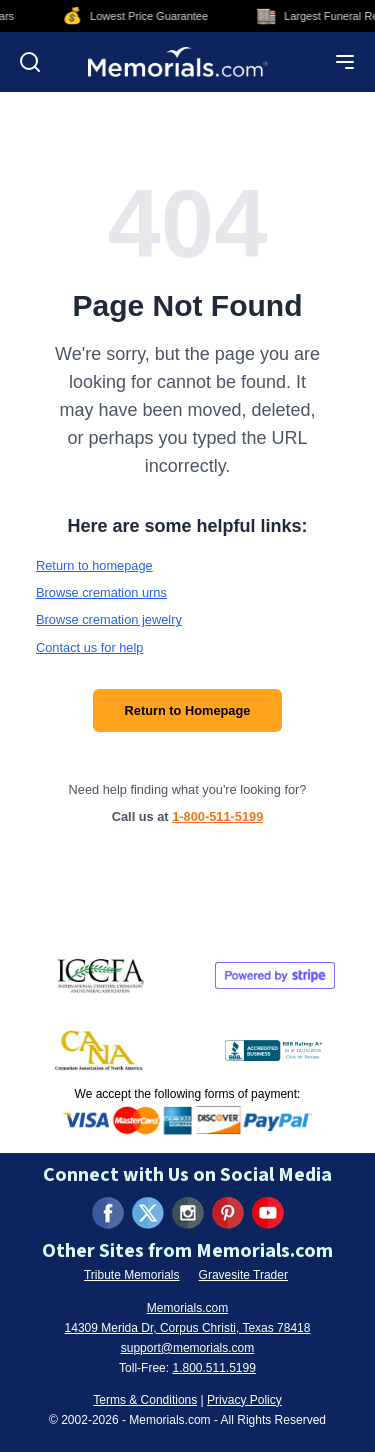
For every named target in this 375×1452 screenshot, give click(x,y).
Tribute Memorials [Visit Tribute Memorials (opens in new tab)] (132, 1275)
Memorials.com (187, 1308)
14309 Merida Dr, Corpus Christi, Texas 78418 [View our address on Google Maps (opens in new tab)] (188, 1328)
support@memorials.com (188, 1348)
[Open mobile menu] (345, 62)
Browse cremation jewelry (109, 619)
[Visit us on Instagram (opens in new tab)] (188, 1213)
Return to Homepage (188, 710)
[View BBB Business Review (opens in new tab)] (275, 1050)
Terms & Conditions (145, 1400)
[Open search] (30, 62)
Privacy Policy (244, 1400)
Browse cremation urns (101, 592)
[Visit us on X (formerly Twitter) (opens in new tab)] (148, 1213)
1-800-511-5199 (217, 816)
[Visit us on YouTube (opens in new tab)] (268, 1213)
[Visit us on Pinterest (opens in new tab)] (228, 1213)
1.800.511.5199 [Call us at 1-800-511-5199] (213, 1368)
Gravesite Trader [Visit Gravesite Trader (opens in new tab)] (243, 1275)
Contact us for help (89, 647)
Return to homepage (94, 565)
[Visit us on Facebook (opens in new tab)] (108, 1213)
